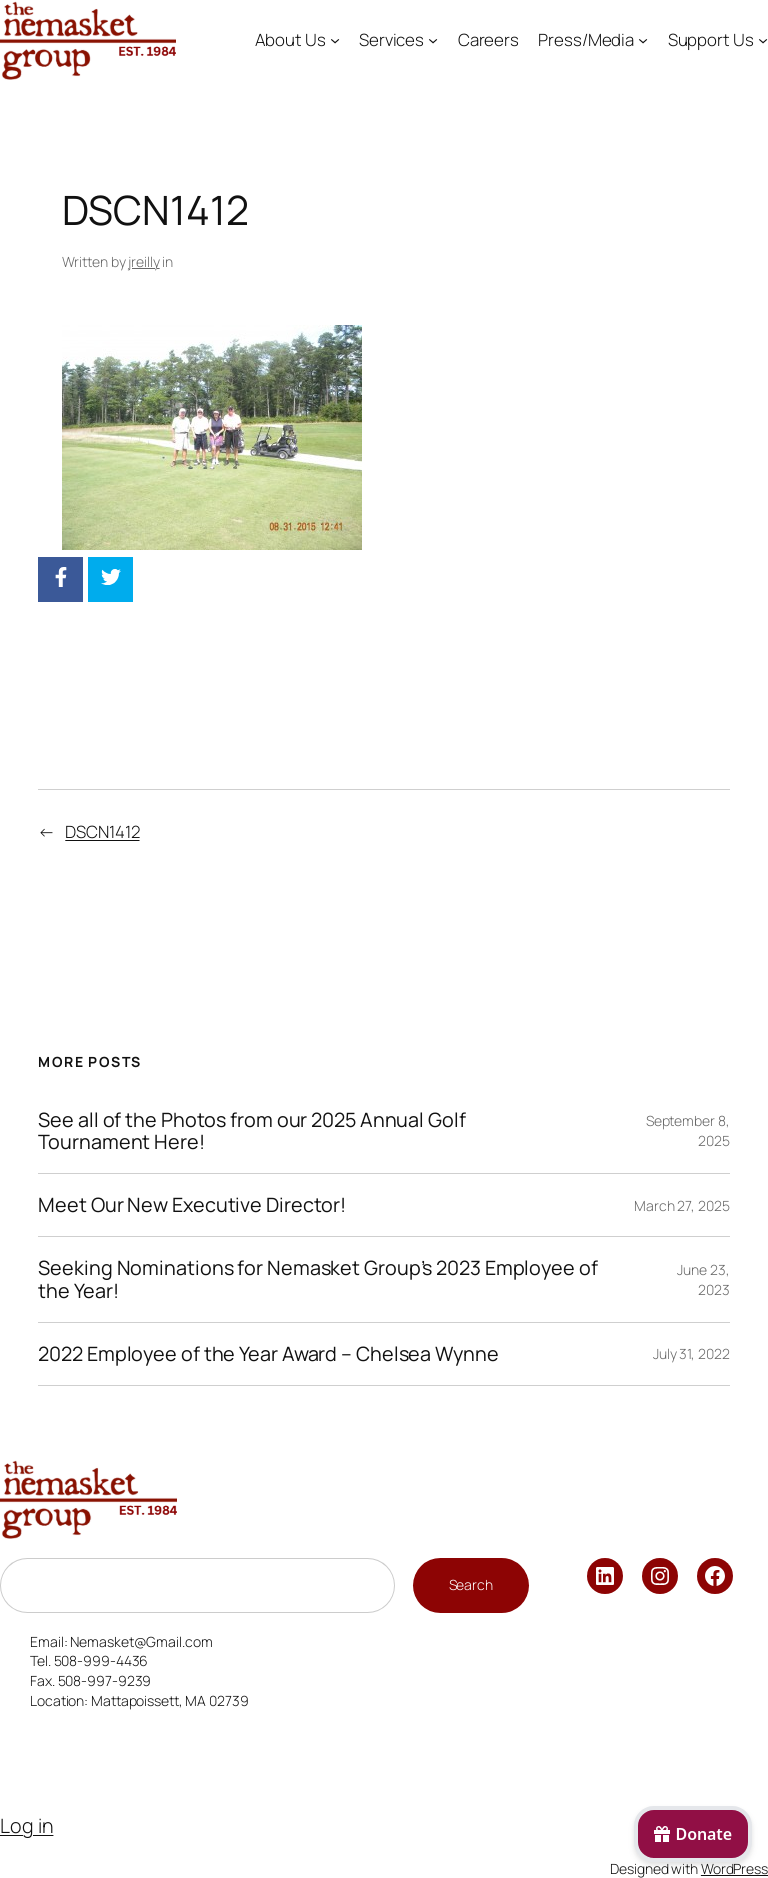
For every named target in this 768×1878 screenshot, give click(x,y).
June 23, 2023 (703, 1279)
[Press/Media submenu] (643, 40)
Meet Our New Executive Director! (192, 1205)
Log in (26, 1825)
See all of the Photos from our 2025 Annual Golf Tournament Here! (251, 1131)
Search (471, 1584)
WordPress (734, 1868)
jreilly (143, 261)
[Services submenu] (433, 40)
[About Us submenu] (335, 40)
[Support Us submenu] (763, 40)
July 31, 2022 (691, 1353)
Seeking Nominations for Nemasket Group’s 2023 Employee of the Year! (317, 1279)
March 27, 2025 (682, 1205)
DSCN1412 (102, 831)
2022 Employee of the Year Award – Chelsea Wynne (268, 1354)
